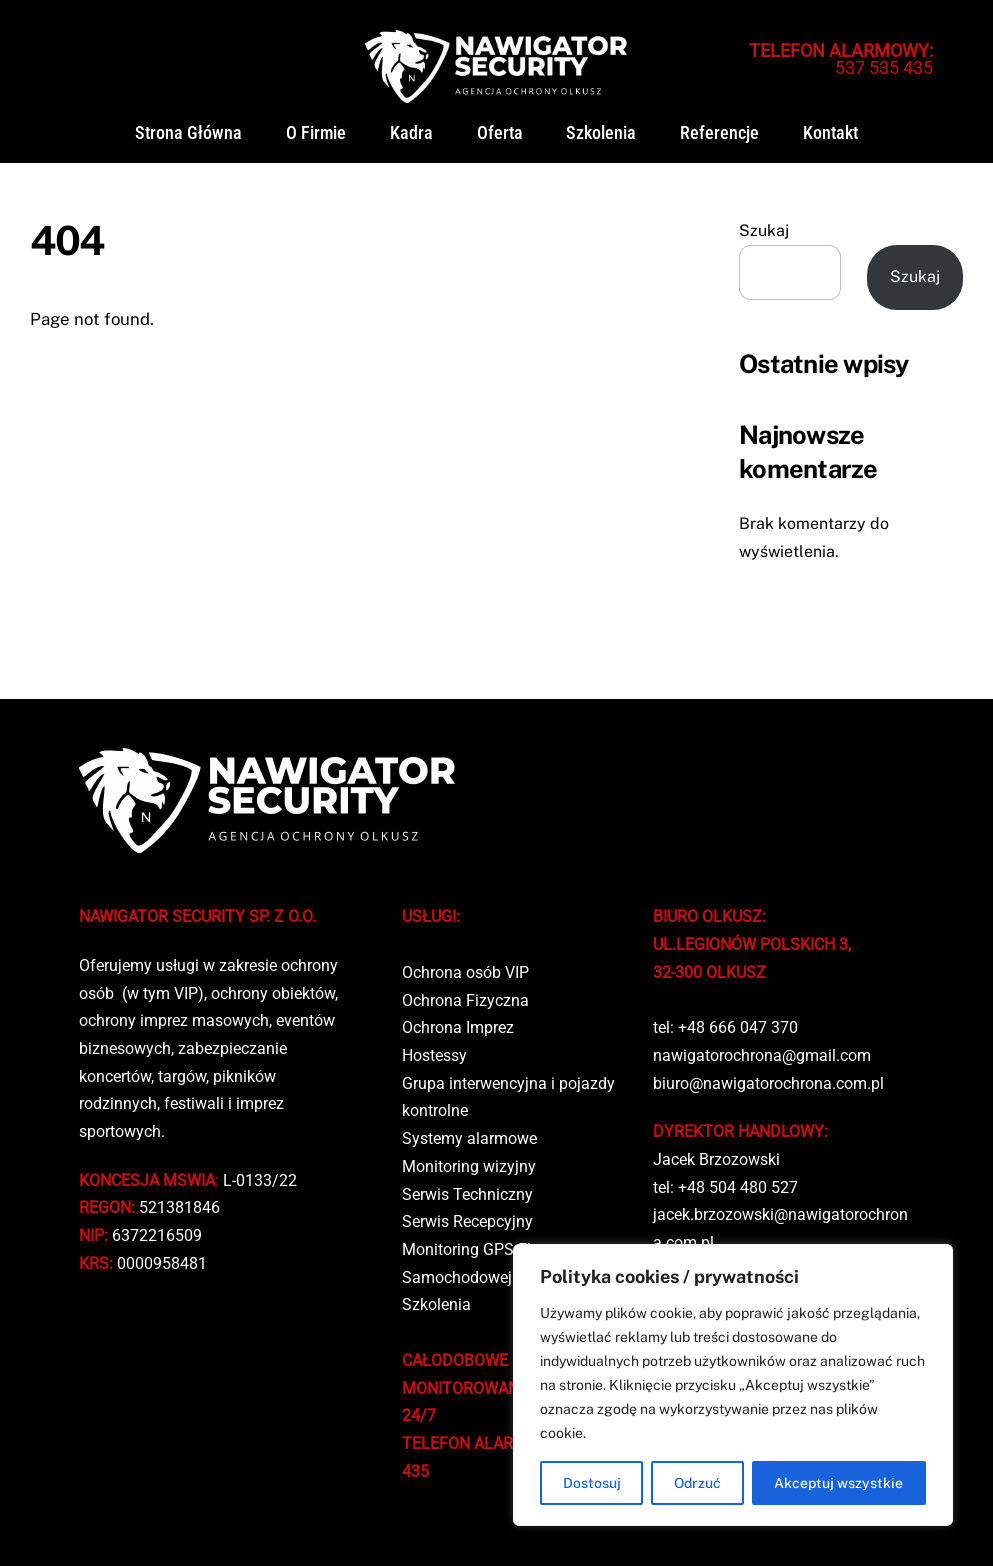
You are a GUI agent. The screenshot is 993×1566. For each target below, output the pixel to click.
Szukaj (764, 230)
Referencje (719, 133)
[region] (733, 1385)
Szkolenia (601, 133)
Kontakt (830, 133)
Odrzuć (697, 1483)
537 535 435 (841, 59)
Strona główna (188, 133)
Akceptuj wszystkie (838, 1483)
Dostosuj (592, 1483)
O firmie (316, 133)
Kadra (411, 133)
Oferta (500, 133)
